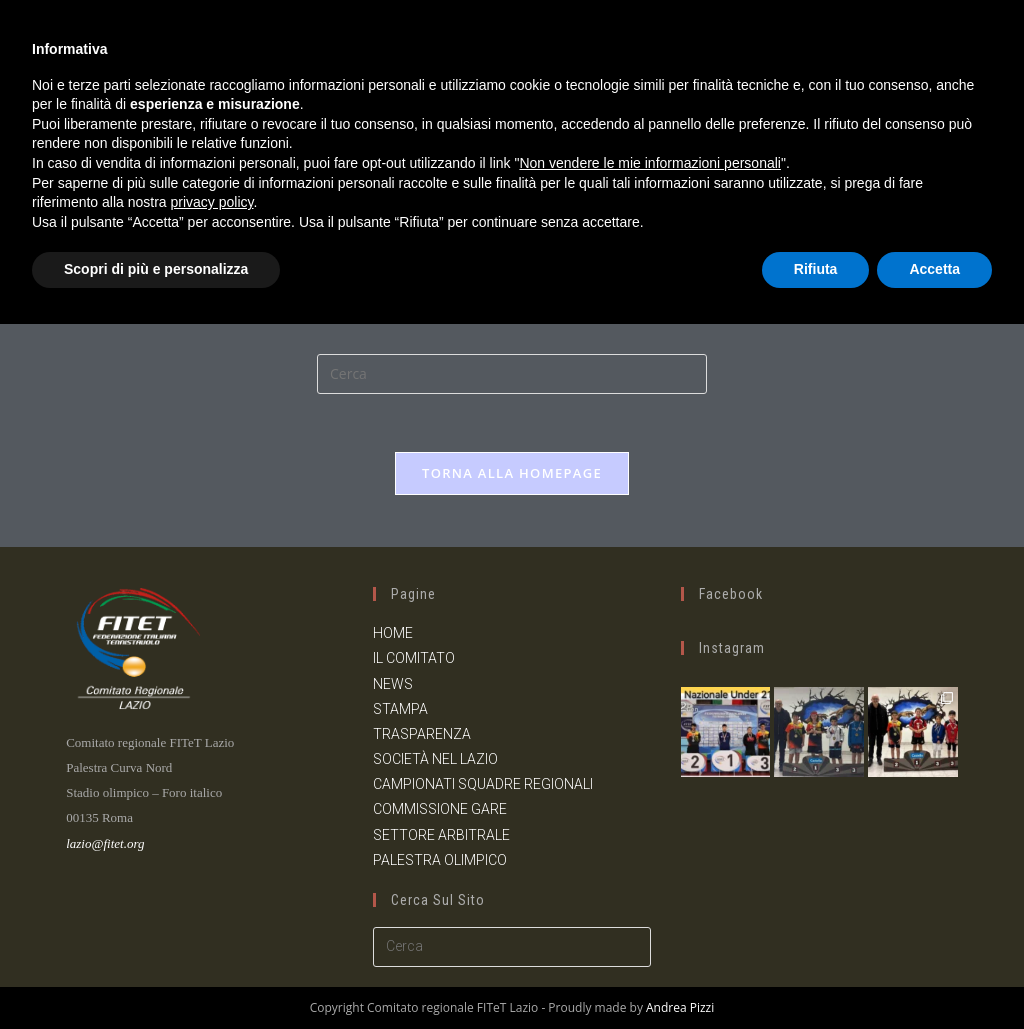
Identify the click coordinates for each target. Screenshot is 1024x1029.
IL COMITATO (414, 658)
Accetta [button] (934, 974)
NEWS (393, 683)
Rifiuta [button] (816, 974)
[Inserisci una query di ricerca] (512, 374)
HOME (393, 633)
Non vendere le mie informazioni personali (649, 868)
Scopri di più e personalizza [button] (156, 974)
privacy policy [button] (212, 907)
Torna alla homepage (512, 475)
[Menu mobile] (994, 47)
